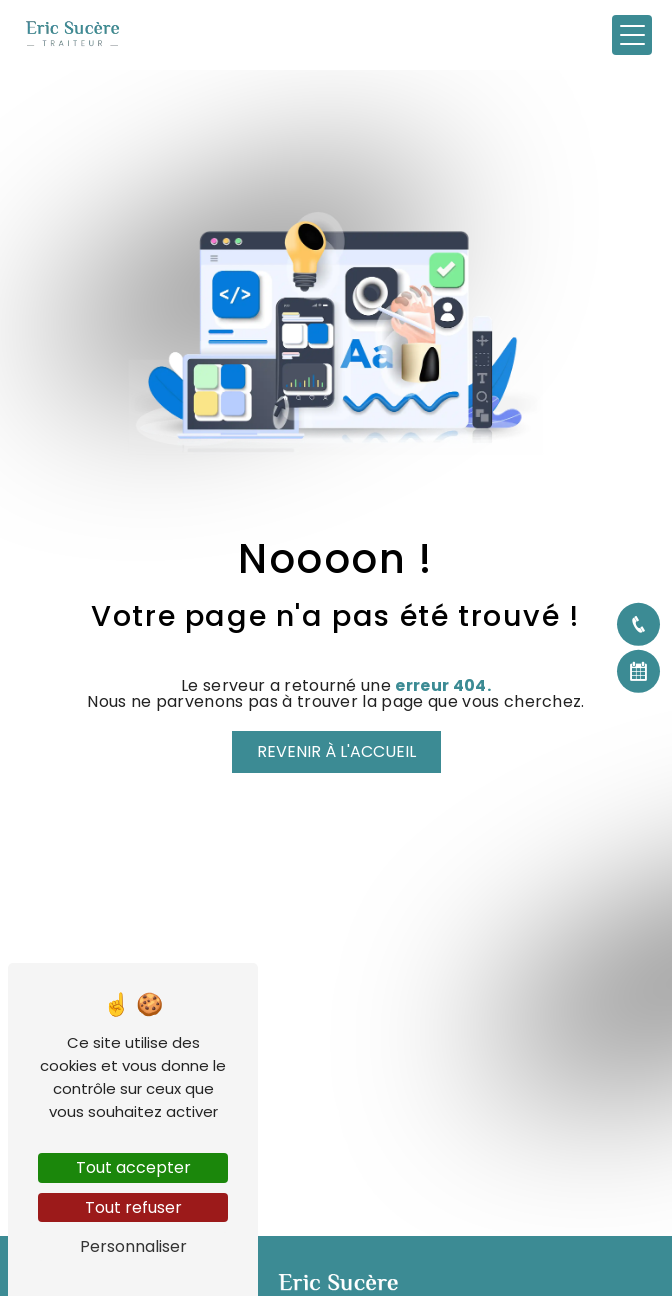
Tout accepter (133, 1167)
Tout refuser (133, 1207)
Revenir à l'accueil (336, 751)
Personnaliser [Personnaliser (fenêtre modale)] (133, 1246)
